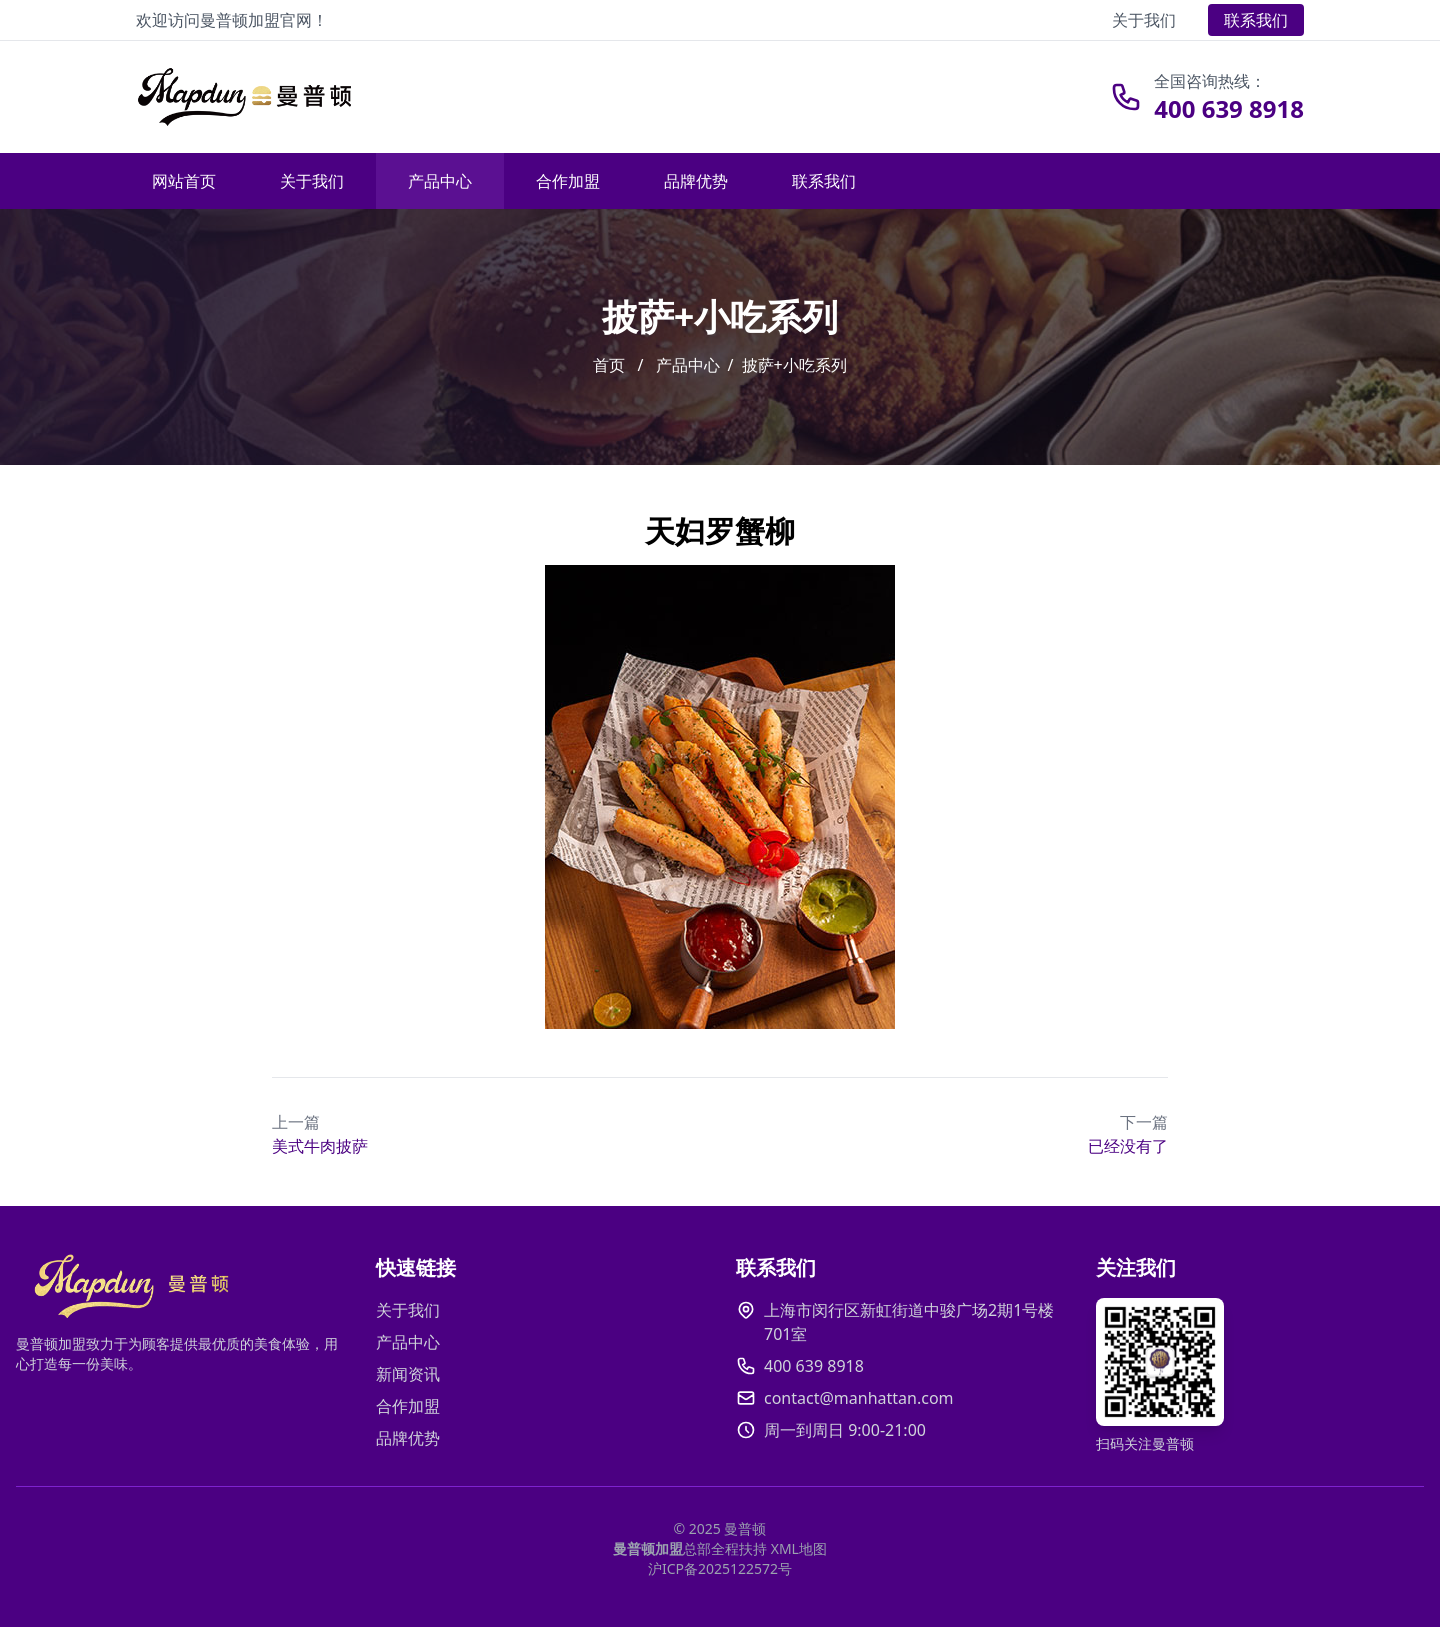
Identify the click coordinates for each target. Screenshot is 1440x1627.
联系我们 (1256, 20)
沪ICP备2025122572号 (720, 1568)
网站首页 (184, 181)
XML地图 (799, 1548)
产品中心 (440, 181)
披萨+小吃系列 (794, 365)
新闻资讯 (408, 1374)
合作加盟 (568, 181)
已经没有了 (1128, 1133)
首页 (609, 365)
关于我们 (1144, 20)
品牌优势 (696, 181)
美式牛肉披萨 (320, 1133)
